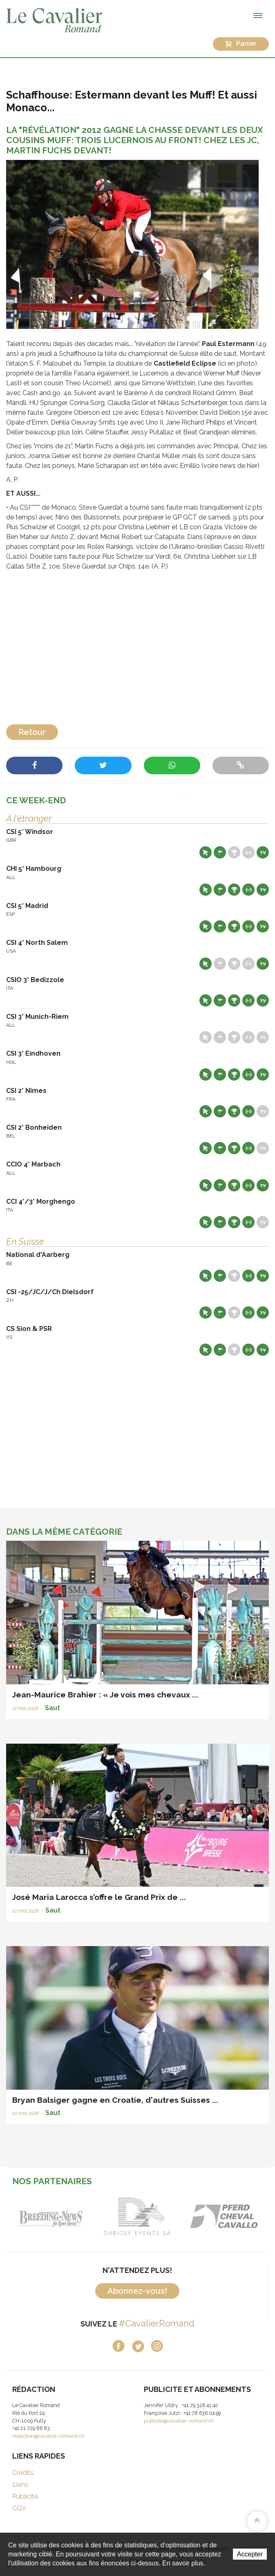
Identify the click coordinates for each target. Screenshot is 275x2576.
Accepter (250, 2554)
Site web (205, 852)
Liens (20, 2484)
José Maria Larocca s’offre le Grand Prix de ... (99, 1897)
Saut (52, 1708)
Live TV (263, 852)
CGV (19, 2508)
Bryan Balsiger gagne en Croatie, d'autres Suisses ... (115, 2099)
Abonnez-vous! (137, 2291)
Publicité (25, 2496)
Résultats (234, 852)
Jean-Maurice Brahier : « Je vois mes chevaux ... (105, 1694)
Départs (220, 852)
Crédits (23, 2473)
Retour (32, 732)
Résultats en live (248, 852)
